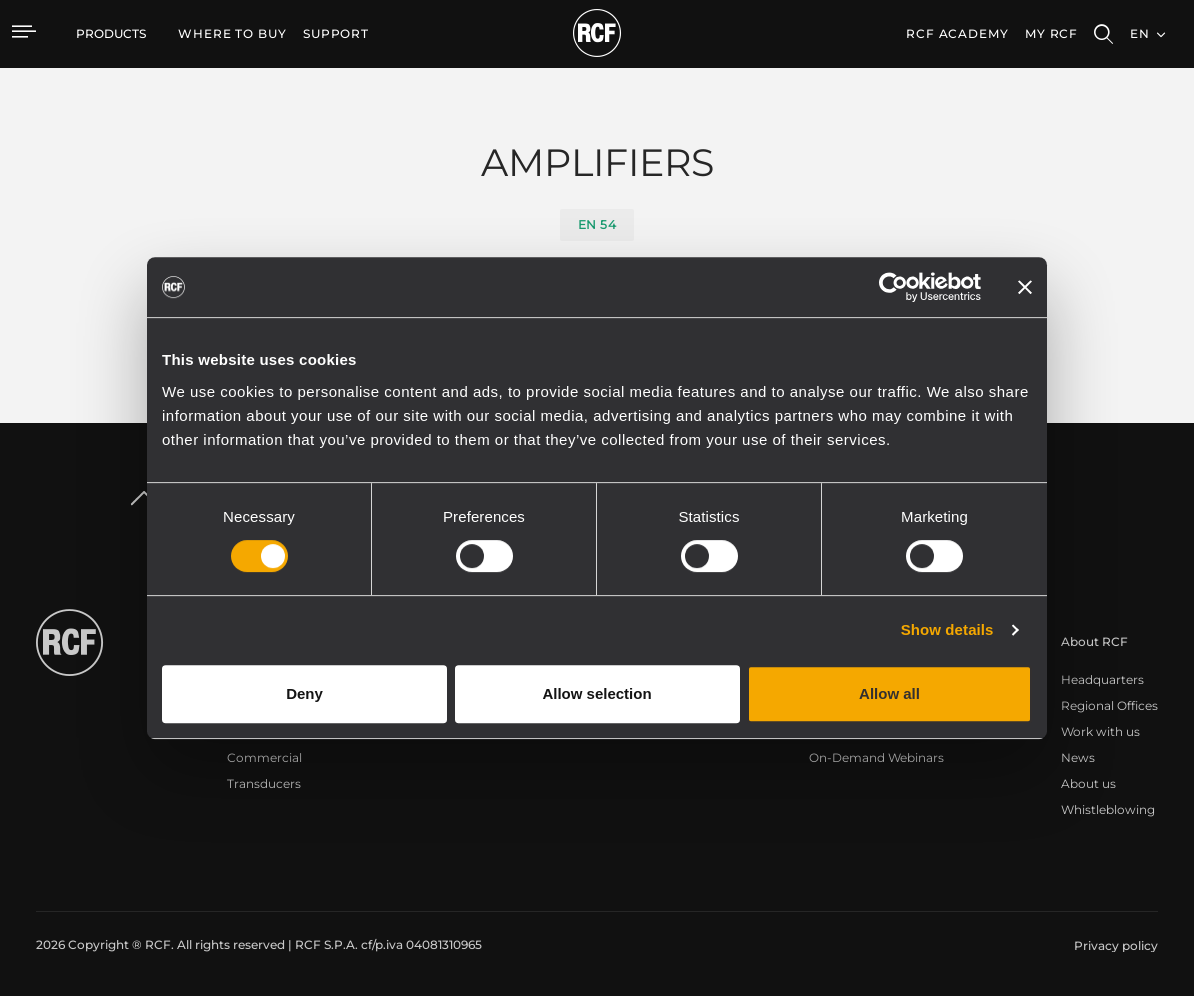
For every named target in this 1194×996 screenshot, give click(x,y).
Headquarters (1102, 679)
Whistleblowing (1108, 809)
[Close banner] (1025, 287)
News (1078, 757)
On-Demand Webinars (876, 757)
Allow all (889, 693)
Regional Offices (1109, 705)
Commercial (264, 757)
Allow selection (596, 693)
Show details (947, 629)
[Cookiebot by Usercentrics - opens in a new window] (893, 287)
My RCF (1051, 33)
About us (1088, 783)
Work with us (1100, 731)
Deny (304, 693)
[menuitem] (232, 34)
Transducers (264, 783)
